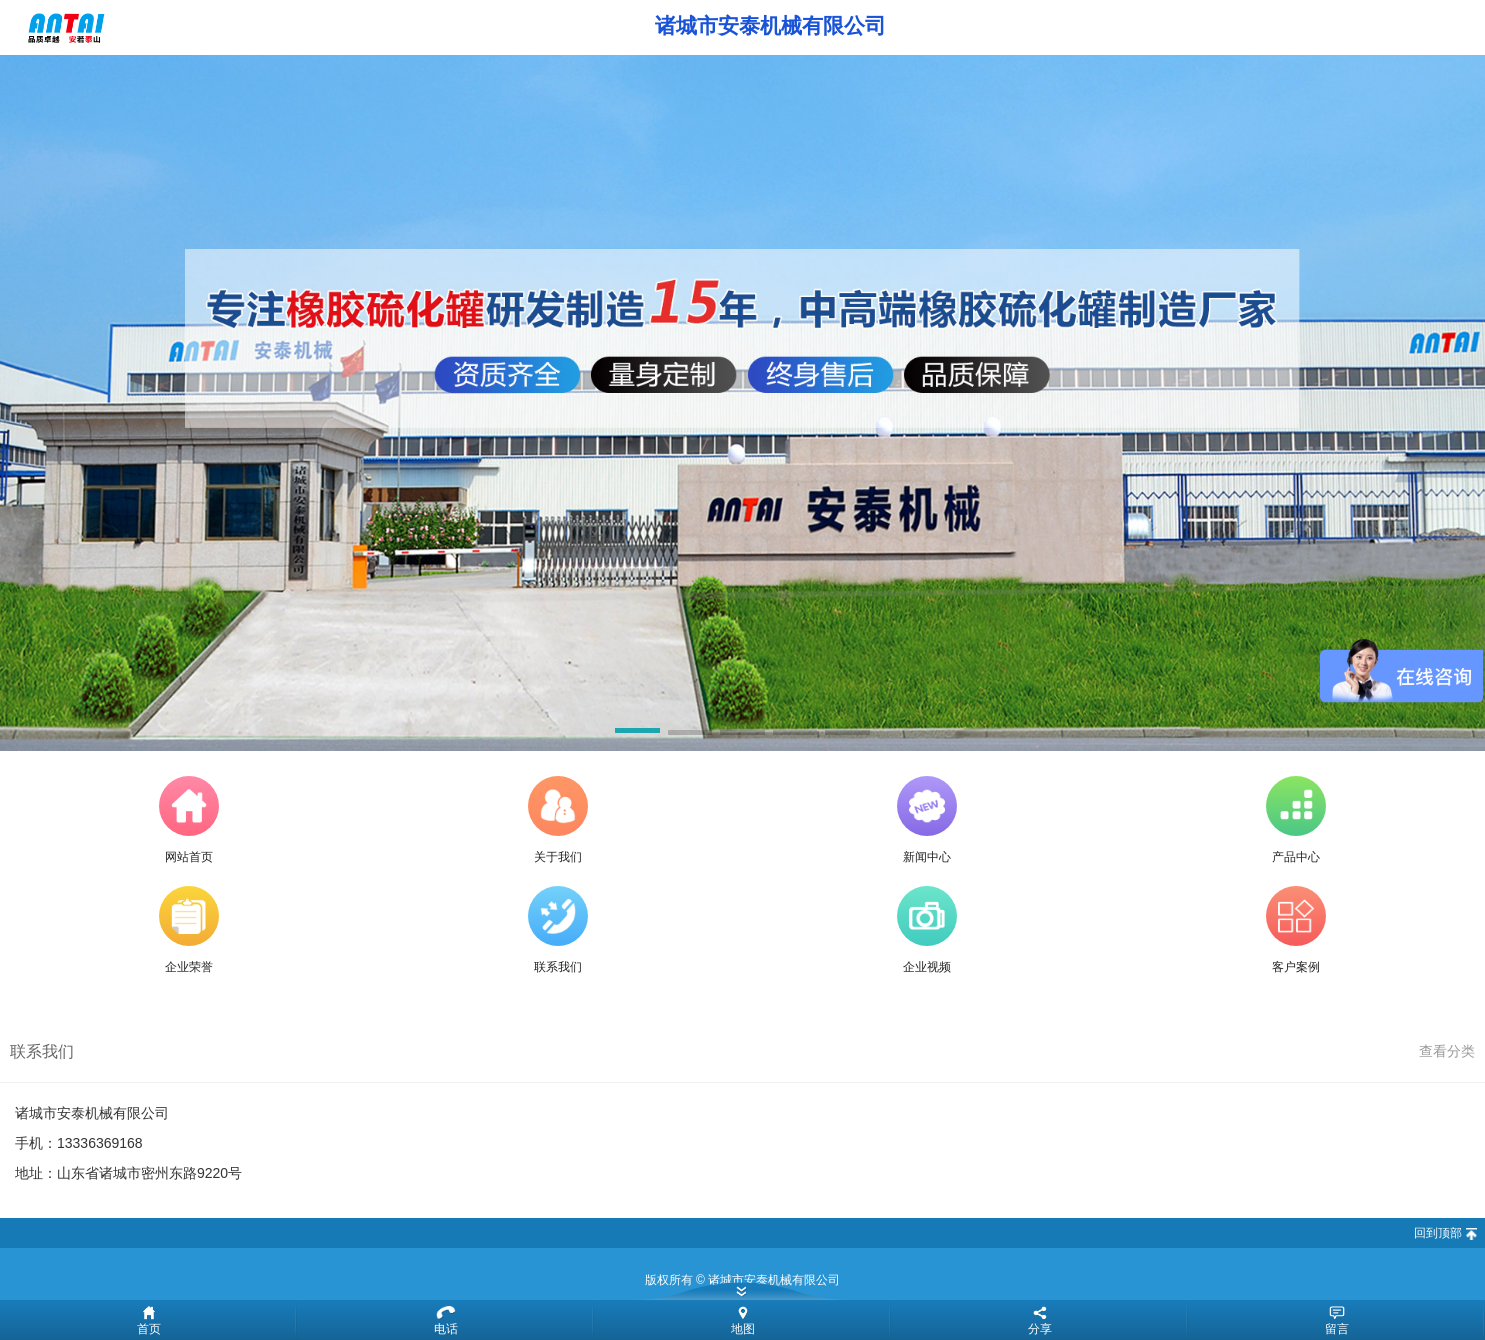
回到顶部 (1438, 1233)
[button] (637, 734)
